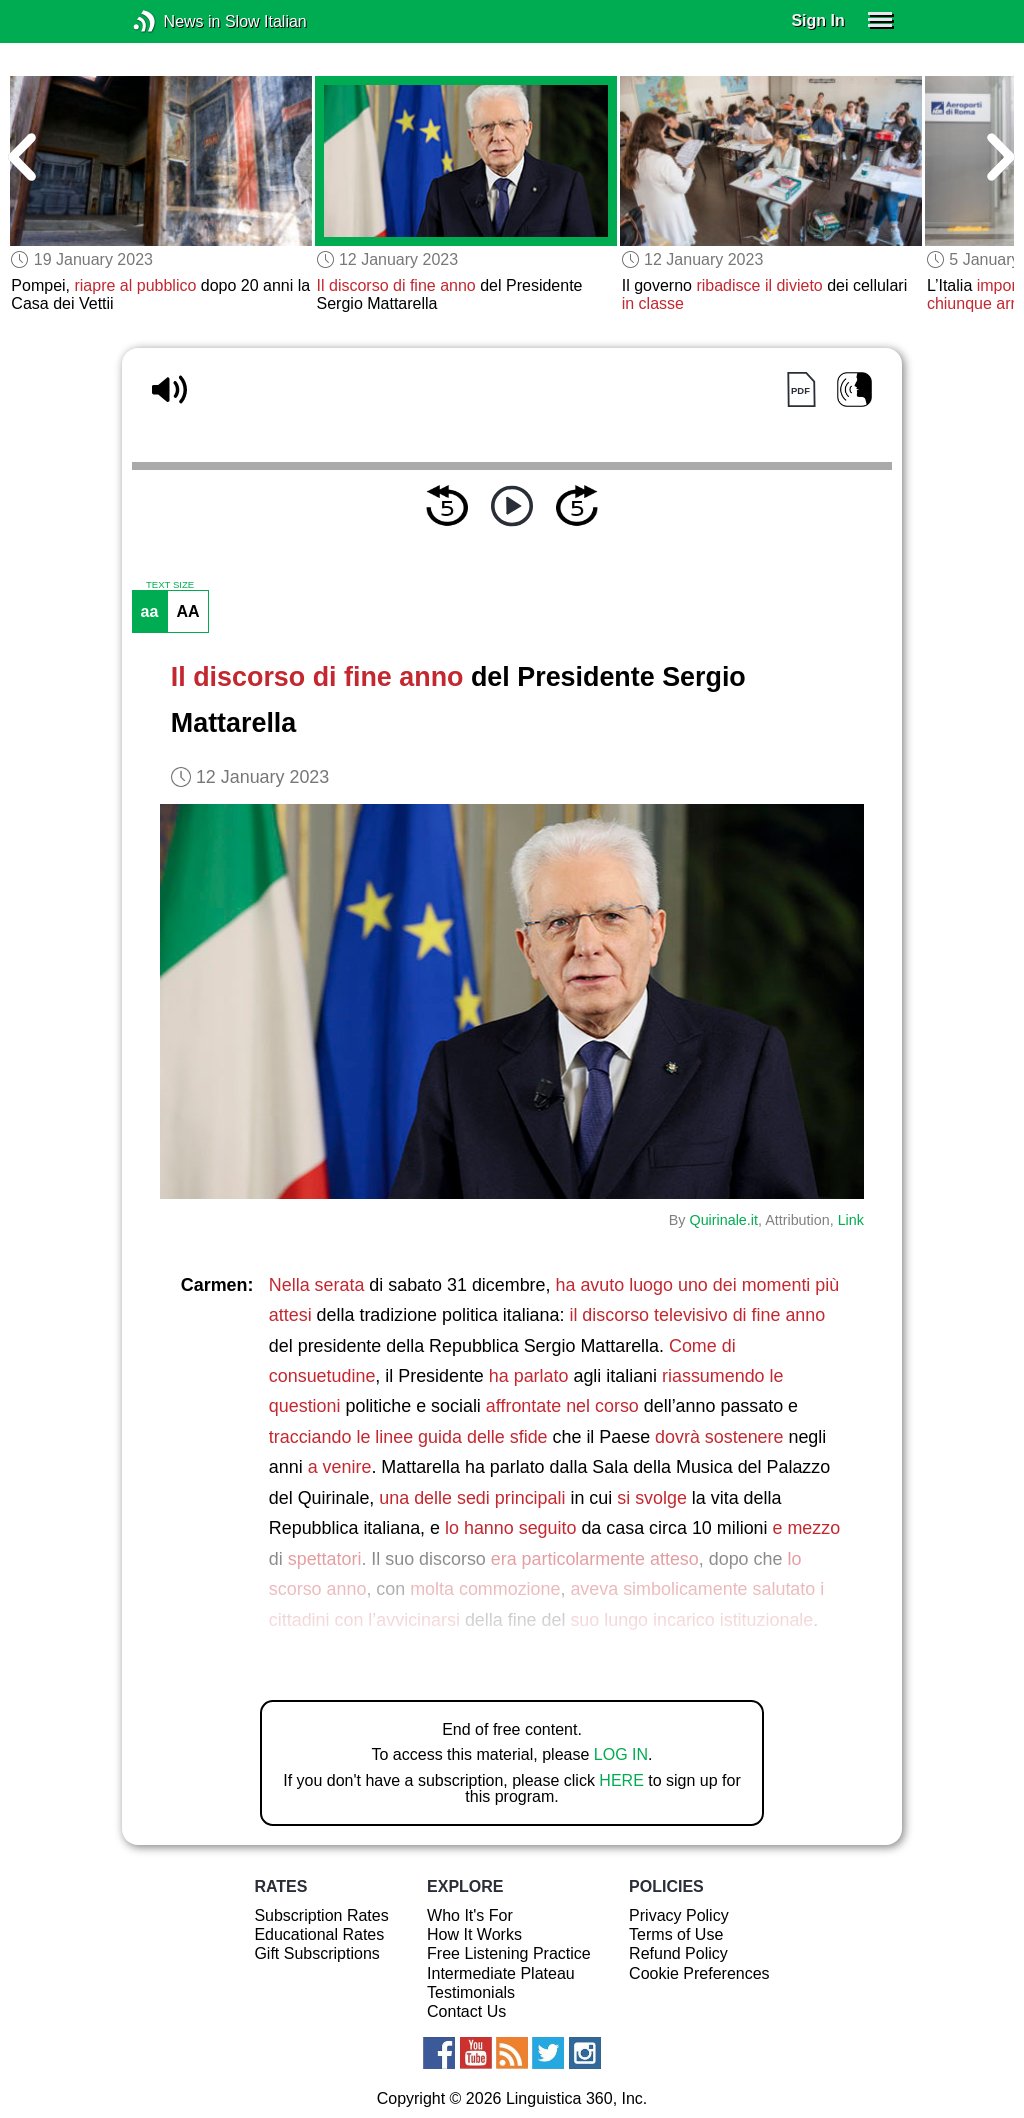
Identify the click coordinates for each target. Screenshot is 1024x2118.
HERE (621, 1780)
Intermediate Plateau (501, 1973)
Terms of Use (676, 1934)
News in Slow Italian (174, 21)
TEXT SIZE (170, 585)
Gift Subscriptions (316, 1953)
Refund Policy (678, 1953)
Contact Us (466, 2011)
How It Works (474, 1934)
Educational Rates (319, 1934)
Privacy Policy (679, 1915)
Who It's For (470, 1915)
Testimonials (471, 1992)
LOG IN (621, 1754)
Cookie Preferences (699, 1973)
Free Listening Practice (509, 1953)
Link (851, 1220)
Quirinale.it (723, 1220)
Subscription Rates (321, 1915)
